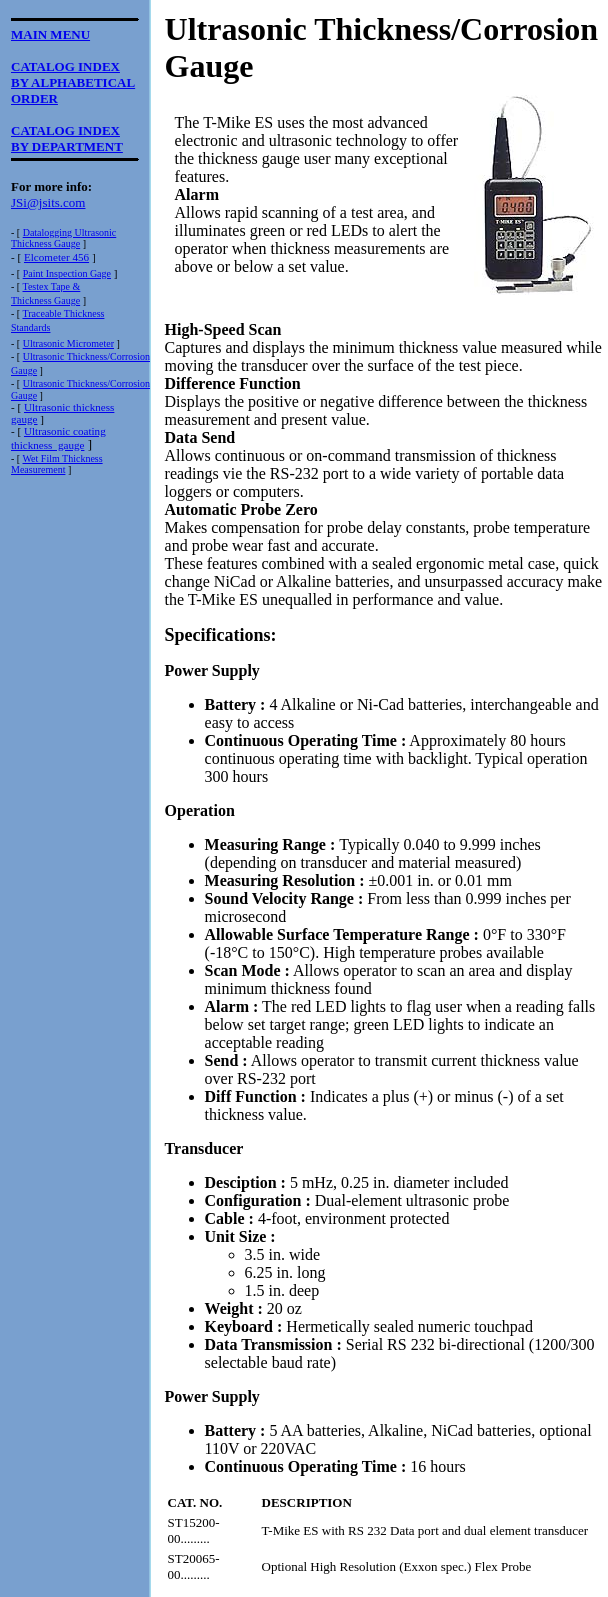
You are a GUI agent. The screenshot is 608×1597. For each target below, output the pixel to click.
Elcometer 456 (56, 257)
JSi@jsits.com (48, 202)
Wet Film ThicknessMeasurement (57, 464)
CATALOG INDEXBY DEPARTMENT (67, 138)
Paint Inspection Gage (67, 273)
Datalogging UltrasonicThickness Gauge (63, 238)
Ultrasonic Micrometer (68, 343)
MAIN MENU (50, 34)
